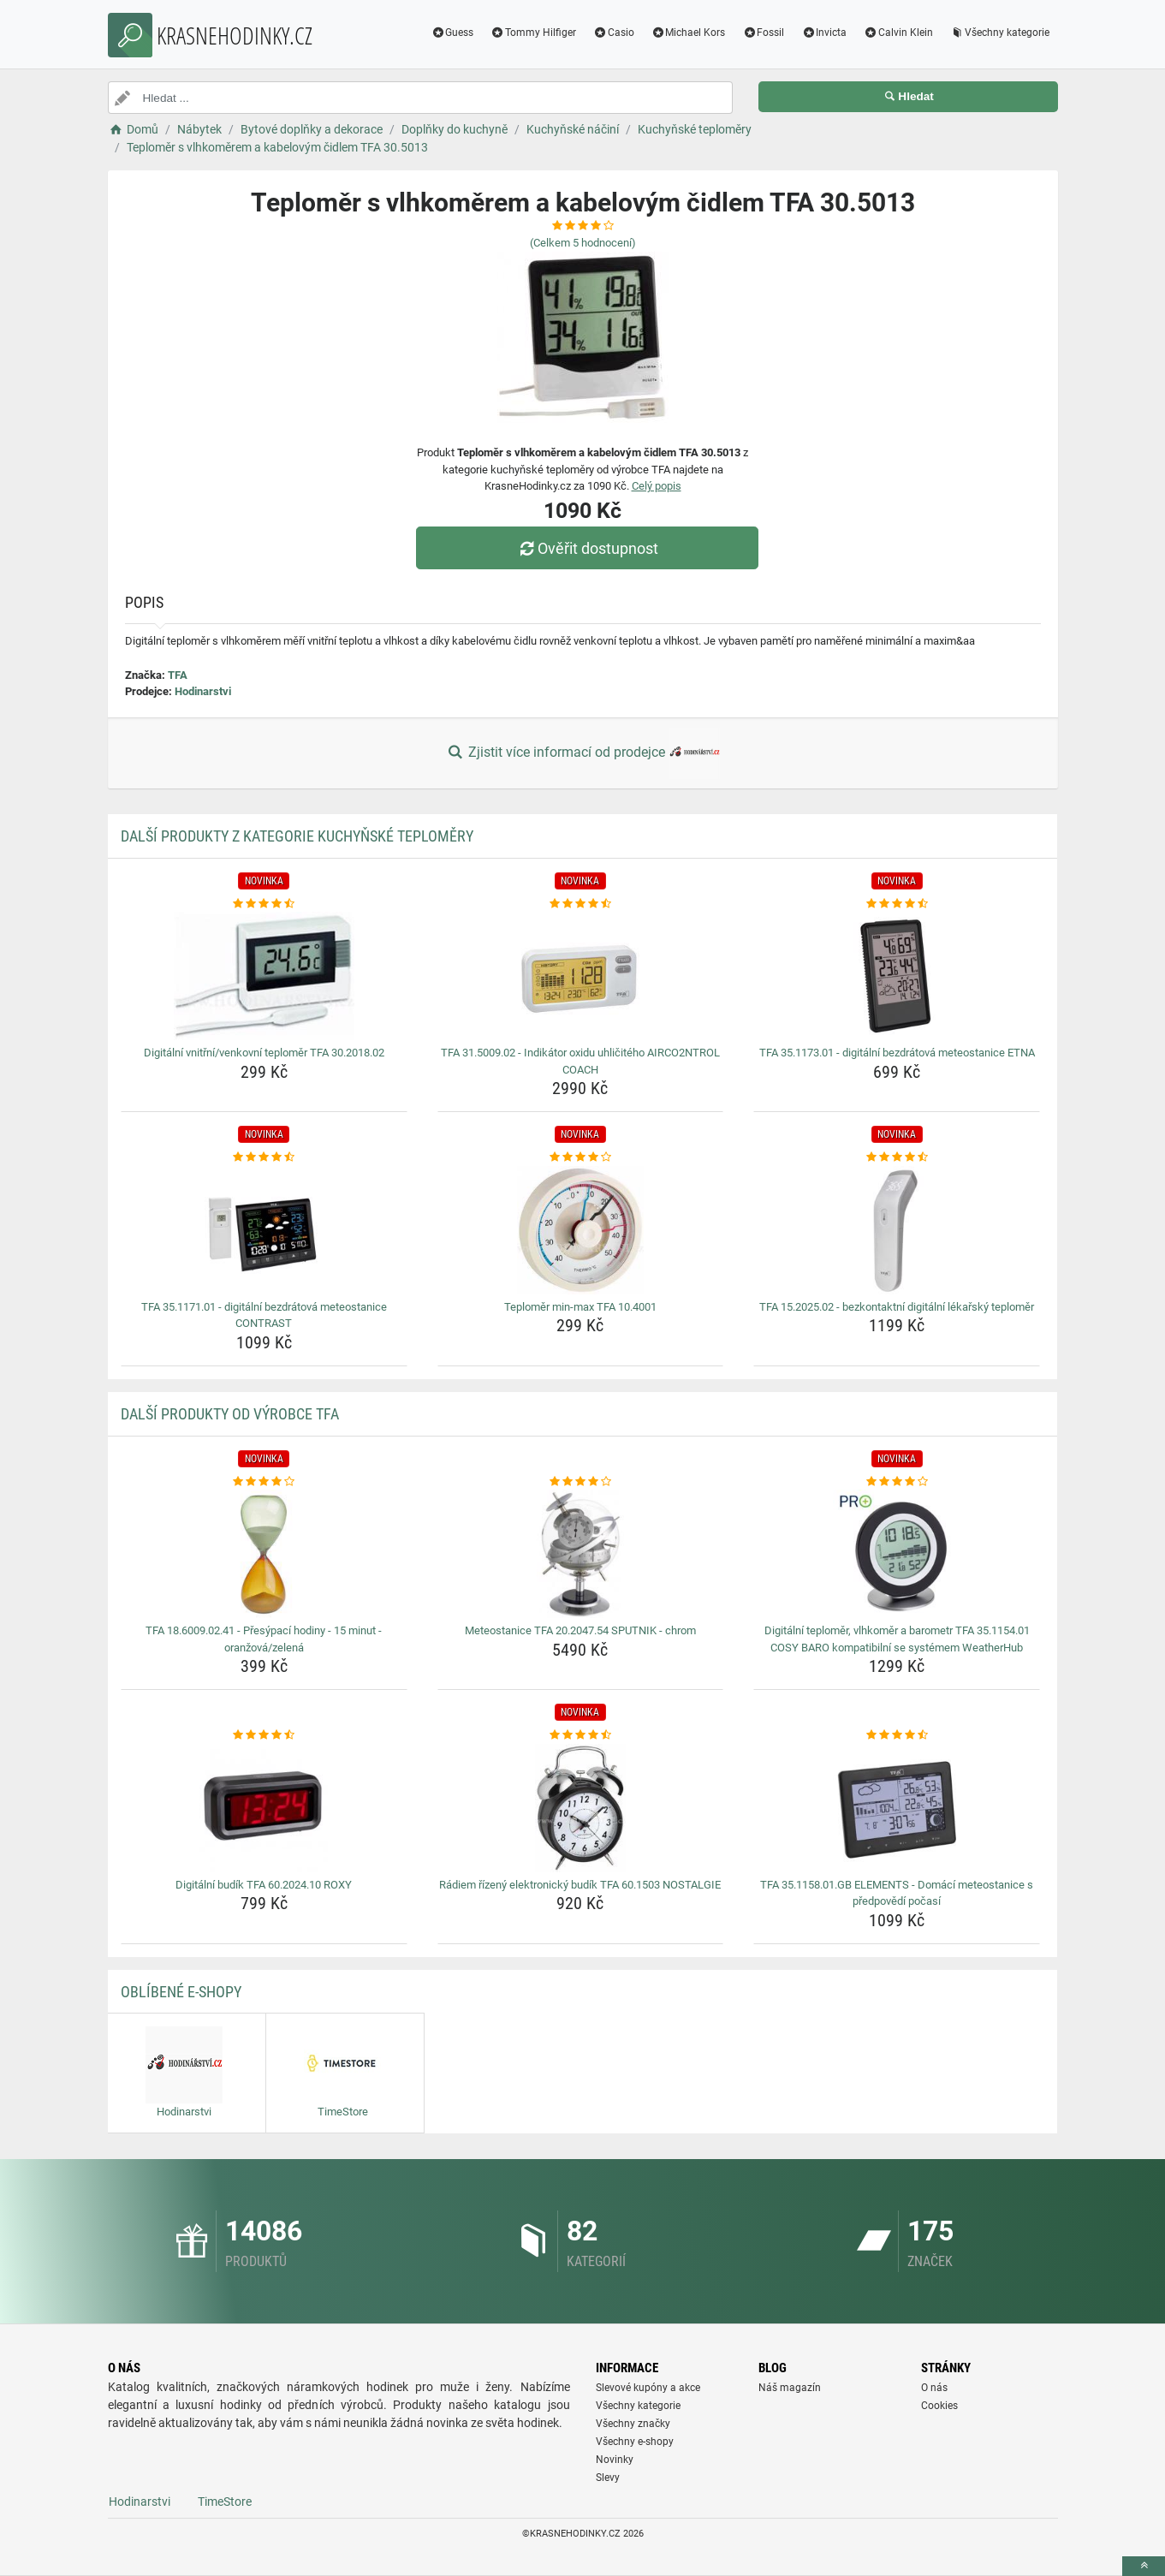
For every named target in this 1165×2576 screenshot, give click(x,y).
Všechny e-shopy (635, 2442)
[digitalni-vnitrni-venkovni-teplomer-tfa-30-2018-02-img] (264, 976)
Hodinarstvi (203, 691)
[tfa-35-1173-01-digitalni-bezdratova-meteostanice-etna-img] (896, 976)
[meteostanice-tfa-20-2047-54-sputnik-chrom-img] (580, 1554)
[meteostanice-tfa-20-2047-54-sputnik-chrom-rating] (580, 1481)
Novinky (614, 2460)
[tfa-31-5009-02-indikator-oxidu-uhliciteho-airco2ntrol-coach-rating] (580, 904)
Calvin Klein (898, 33)
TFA (177, 675)
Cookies (939, 2406)
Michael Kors (688, 33)
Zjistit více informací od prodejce (582, 753)
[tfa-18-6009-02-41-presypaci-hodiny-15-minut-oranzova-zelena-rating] (264, 1481)
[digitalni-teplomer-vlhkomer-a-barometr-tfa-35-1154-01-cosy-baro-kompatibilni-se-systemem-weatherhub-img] (896, 1554)
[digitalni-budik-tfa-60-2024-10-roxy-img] (264, 1808)
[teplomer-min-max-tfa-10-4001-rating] (580, 1157)
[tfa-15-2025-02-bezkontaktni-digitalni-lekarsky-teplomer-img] (896, 1230)
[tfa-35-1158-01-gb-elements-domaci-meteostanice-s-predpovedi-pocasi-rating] (896, 1735)
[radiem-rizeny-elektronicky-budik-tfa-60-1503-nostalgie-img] (580, 1808)
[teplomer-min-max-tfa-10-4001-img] (580, 1230)
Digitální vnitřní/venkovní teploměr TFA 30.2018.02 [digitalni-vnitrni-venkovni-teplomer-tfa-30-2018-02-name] (264, 1052)
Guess (452, 33)
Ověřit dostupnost (586, 548)
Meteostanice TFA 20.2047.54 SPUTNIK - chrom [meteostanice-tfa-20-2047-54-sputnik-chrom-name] (580, 1630)
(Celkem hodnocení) (583, 242)
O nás (934, 2388)
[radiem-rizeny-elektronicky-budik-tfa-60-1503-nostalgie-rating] (580, 1735)
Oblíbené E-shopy (181, 1992)
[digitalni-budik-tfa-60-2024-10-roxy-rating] (264, 1735)
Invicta (824, 33)
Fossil (763, 33)
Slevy (608, 2478)
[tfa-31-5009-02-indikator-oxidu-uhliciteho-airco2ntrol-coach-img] (580, 976)
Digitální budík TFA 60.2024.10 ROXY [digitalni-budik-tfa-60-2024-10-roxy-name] (263, 1884)
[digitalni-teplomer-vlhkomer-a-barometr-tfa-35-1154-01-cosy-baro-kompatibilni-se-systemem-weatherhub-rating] (896, 1481)
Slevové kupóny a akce (648, 2388)
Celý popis (656, 485)
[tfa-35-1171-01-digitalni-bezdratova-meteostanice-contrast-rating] (264, 1157)
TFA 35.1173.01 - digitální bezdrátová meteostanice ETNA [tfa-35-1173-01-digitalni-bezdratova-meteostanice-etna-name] (897, 1052)
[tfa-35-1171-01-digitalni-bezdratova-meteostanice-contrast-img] (264, 1230)
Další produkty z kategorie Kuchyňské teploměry (297, 836)
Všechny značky (633, 2424)
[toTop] (1143, 2566)
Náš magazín (789, 2388)
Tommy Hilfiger (533, 33)
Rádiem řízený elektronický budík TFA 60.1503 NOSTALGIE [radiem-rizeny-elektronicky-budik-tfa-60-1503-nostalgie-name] (580, 1884)
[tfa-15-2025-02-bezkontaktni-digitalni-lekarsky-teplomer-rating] (896, 1157)
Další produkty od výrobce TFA (230, 1414)
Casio (613, 33)
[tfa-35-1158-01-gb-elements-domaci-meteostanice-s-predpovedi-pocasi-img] (896, 1808)
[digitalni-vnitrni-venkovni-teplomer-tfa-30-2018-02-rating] (264, 904)
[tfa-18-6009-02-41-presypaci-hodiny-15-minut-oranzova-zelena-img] (264, 1554)
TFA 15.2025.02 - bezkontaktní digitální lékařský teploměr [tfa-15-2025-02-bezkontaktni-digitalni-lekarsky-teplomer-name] (896, 1306)
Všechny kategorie (999, 33)
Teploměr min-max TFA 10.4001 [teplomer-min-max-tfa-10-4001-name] (580, 1306)
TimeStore (225, 2501)
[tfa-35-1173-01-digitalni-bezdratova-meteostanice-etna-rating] (896, 904)
